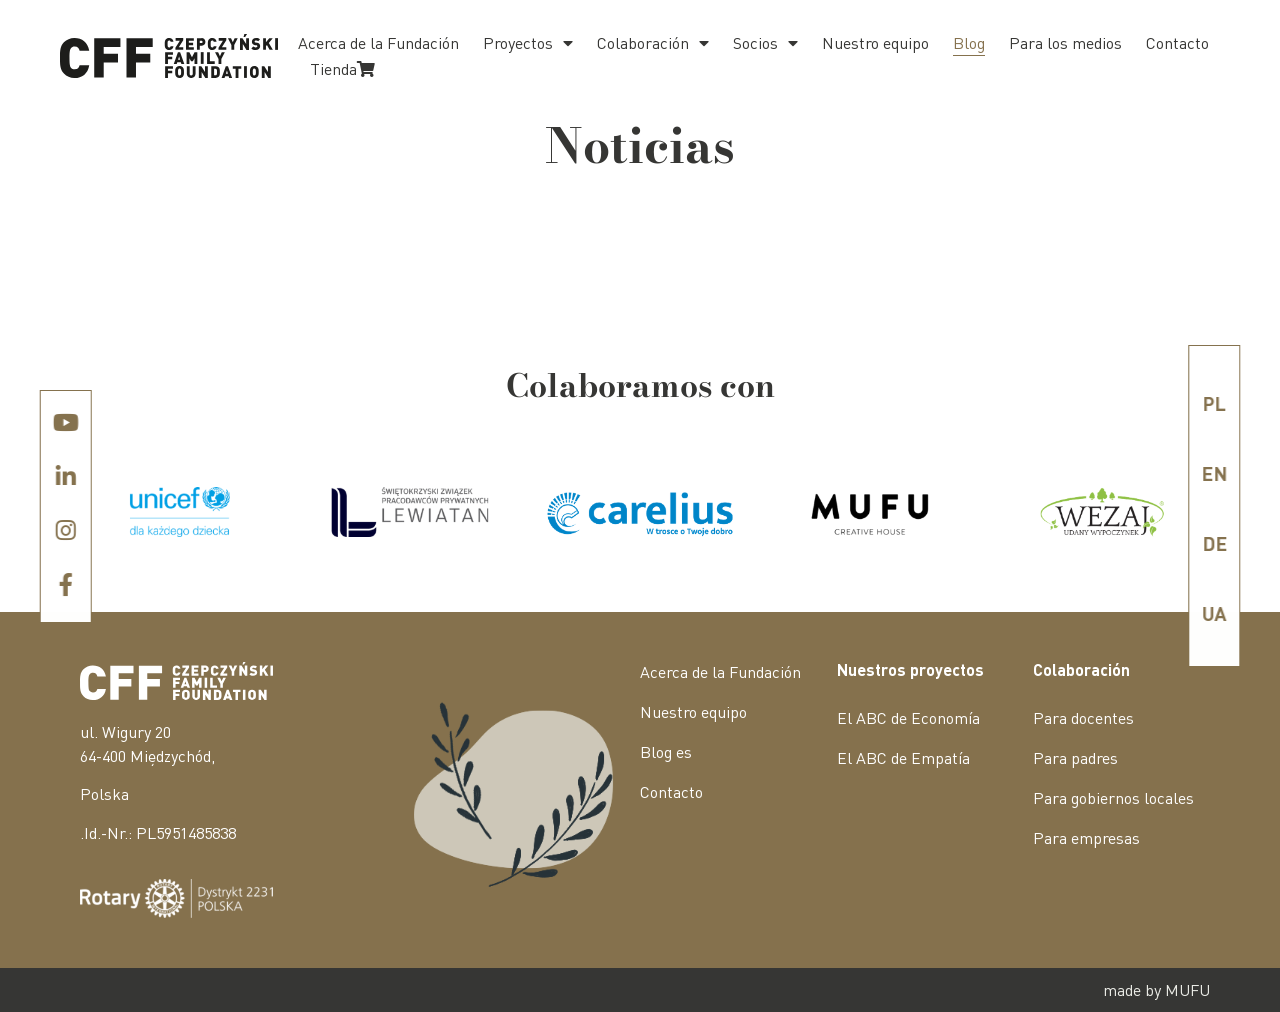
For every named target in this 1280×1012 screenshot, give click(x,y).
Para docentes (1083, 717)
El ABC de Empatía (903, 757)
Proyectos (528, 43)
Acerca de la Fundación (378, 42)
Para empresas (1086, 837)
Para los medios (1065, 42)
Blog (969, 42)
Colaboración (653, 43)
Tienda (342, 68)
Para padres (1075, 757)
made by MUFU (1156, 989)
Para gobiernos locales (1113, 797)
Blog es (666, 751)
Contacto (1177, 42)
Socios (765, 43)
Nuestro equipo (875, 42)
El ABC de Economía (908, 717)
